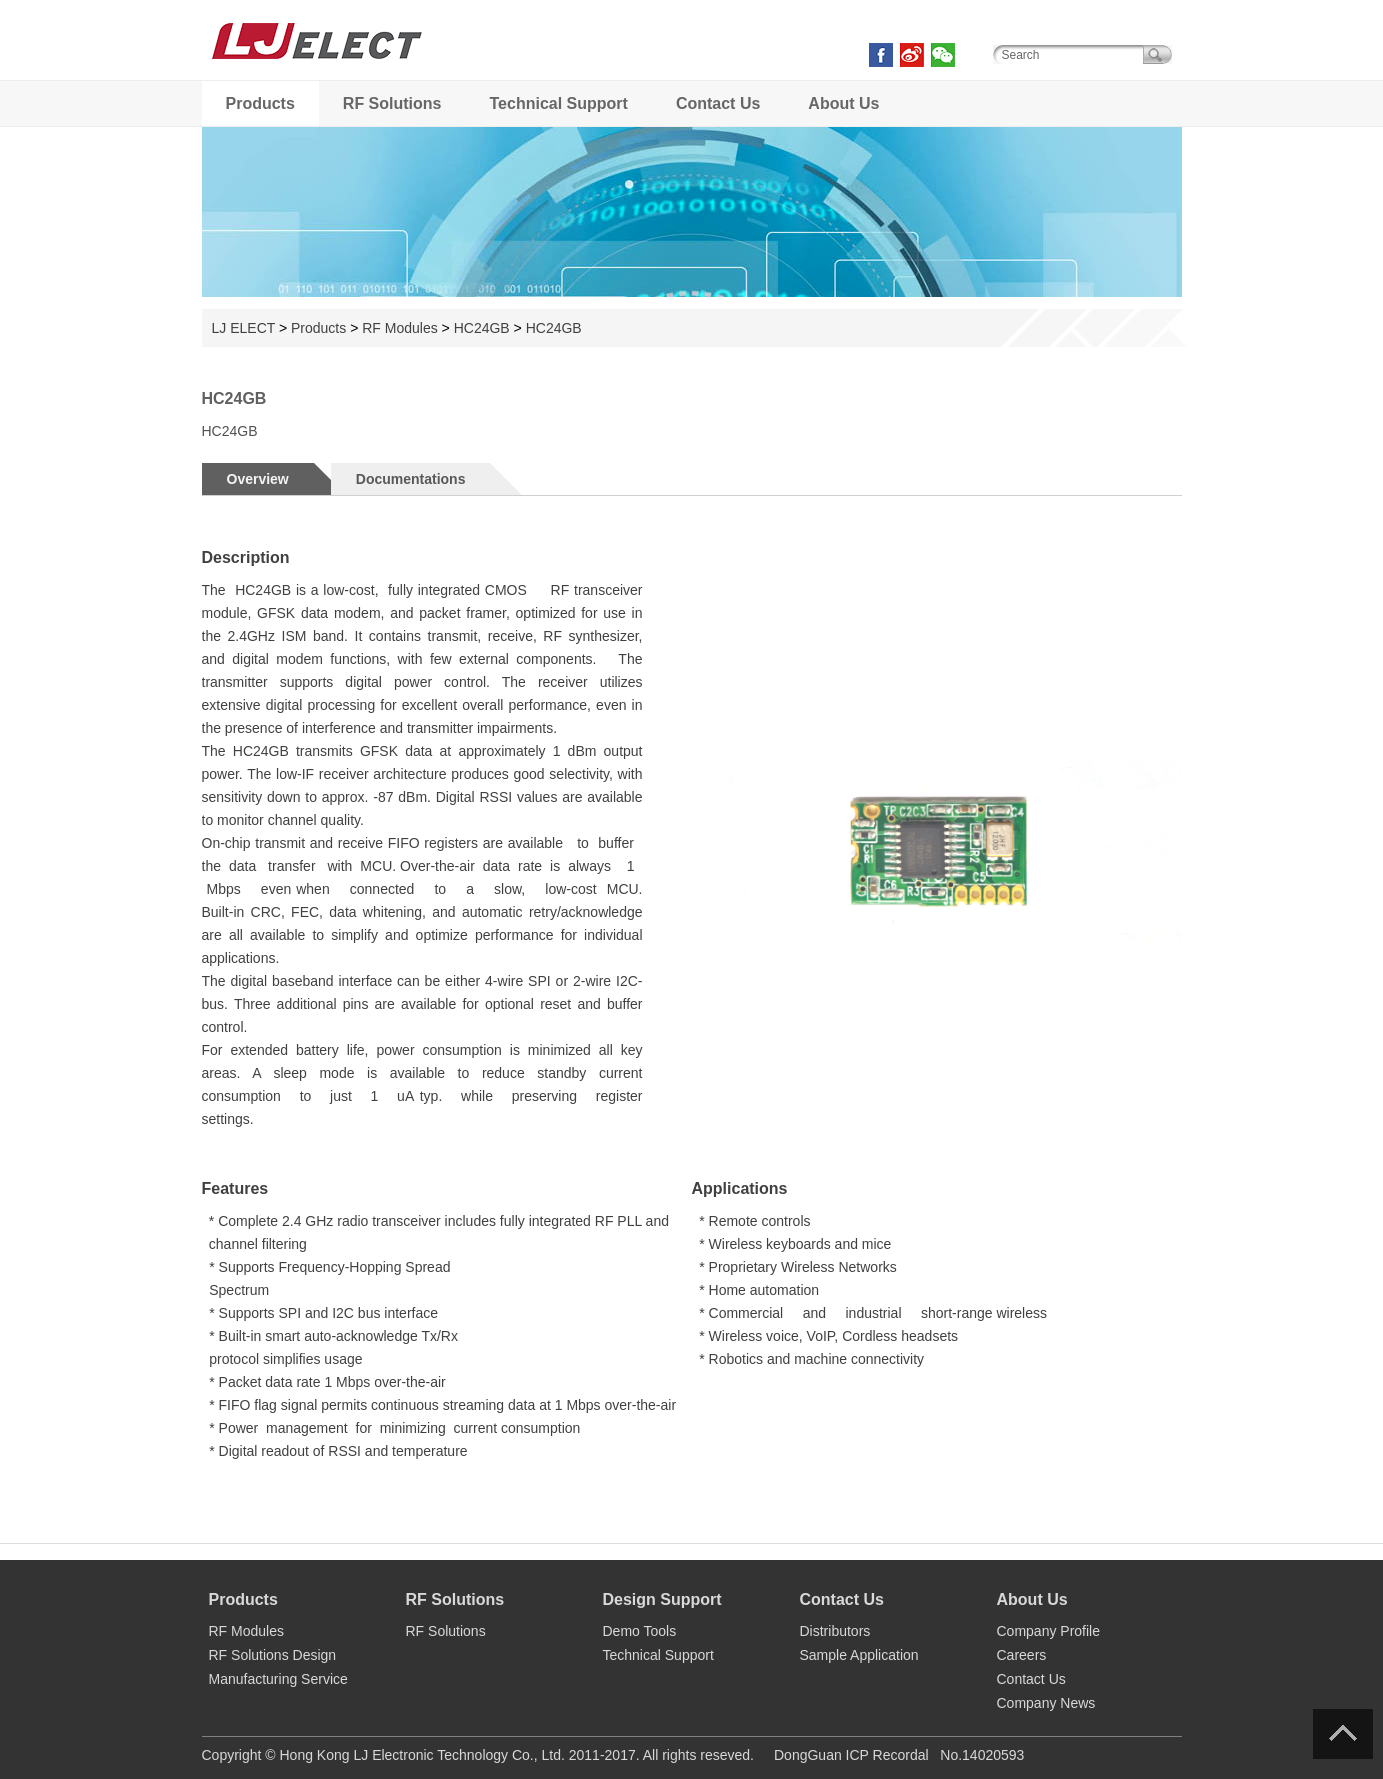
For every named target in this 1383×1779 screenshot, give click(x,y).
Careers (1022, 1655)
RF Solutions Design (273, 1655)
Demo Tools (640, 1631)
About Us (843, 103)
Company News (1046, 1703)
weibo (912, 55)
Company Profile (1049, 1631)
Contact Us (718, 103)
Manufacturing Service (278, 1679)
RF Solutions (392, 103)
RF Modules (399, 328)
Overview (258, 479)
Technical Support (559, 103)
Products (260, 103)
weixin (943, 55)
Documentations (411, 479)
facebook (881, 55)
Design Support (662, 1599)
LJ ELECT (317, 69)
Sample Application (859, 1655)
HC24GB (482, 328)
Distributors (835, 1631)
